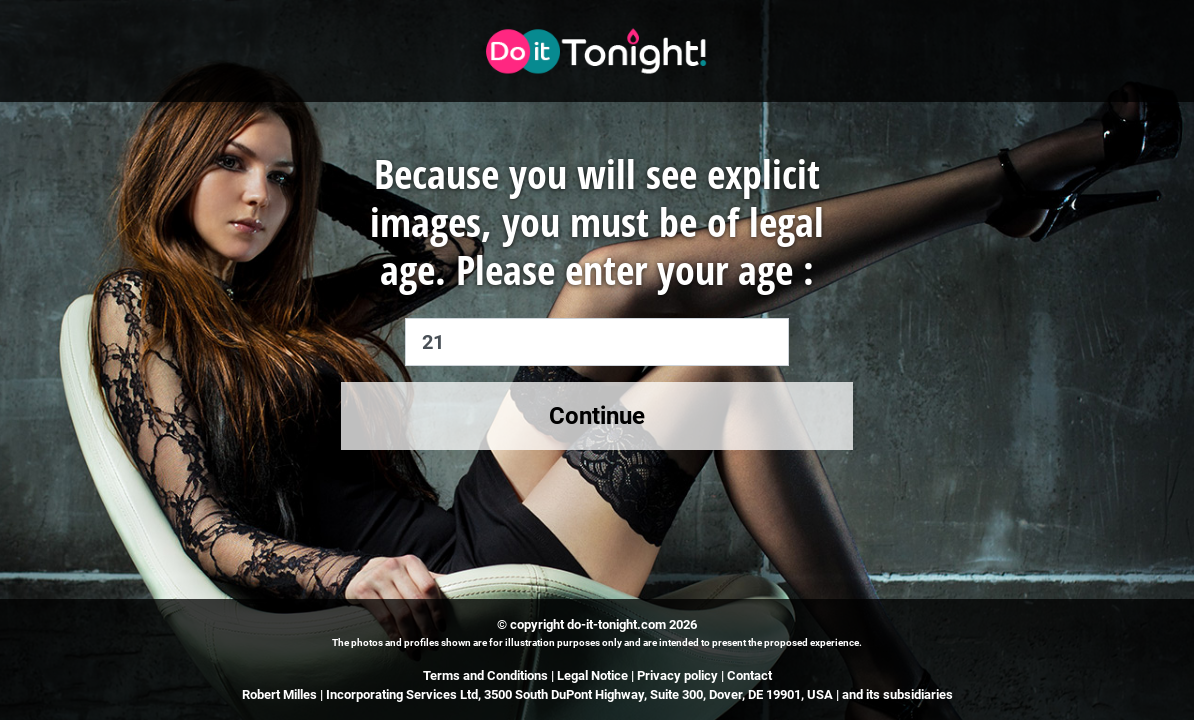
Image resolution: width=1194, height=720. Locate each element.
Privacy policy (677, 675)
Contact (749, 675)
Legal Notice (594, 675)
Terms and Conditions (485, 675)
